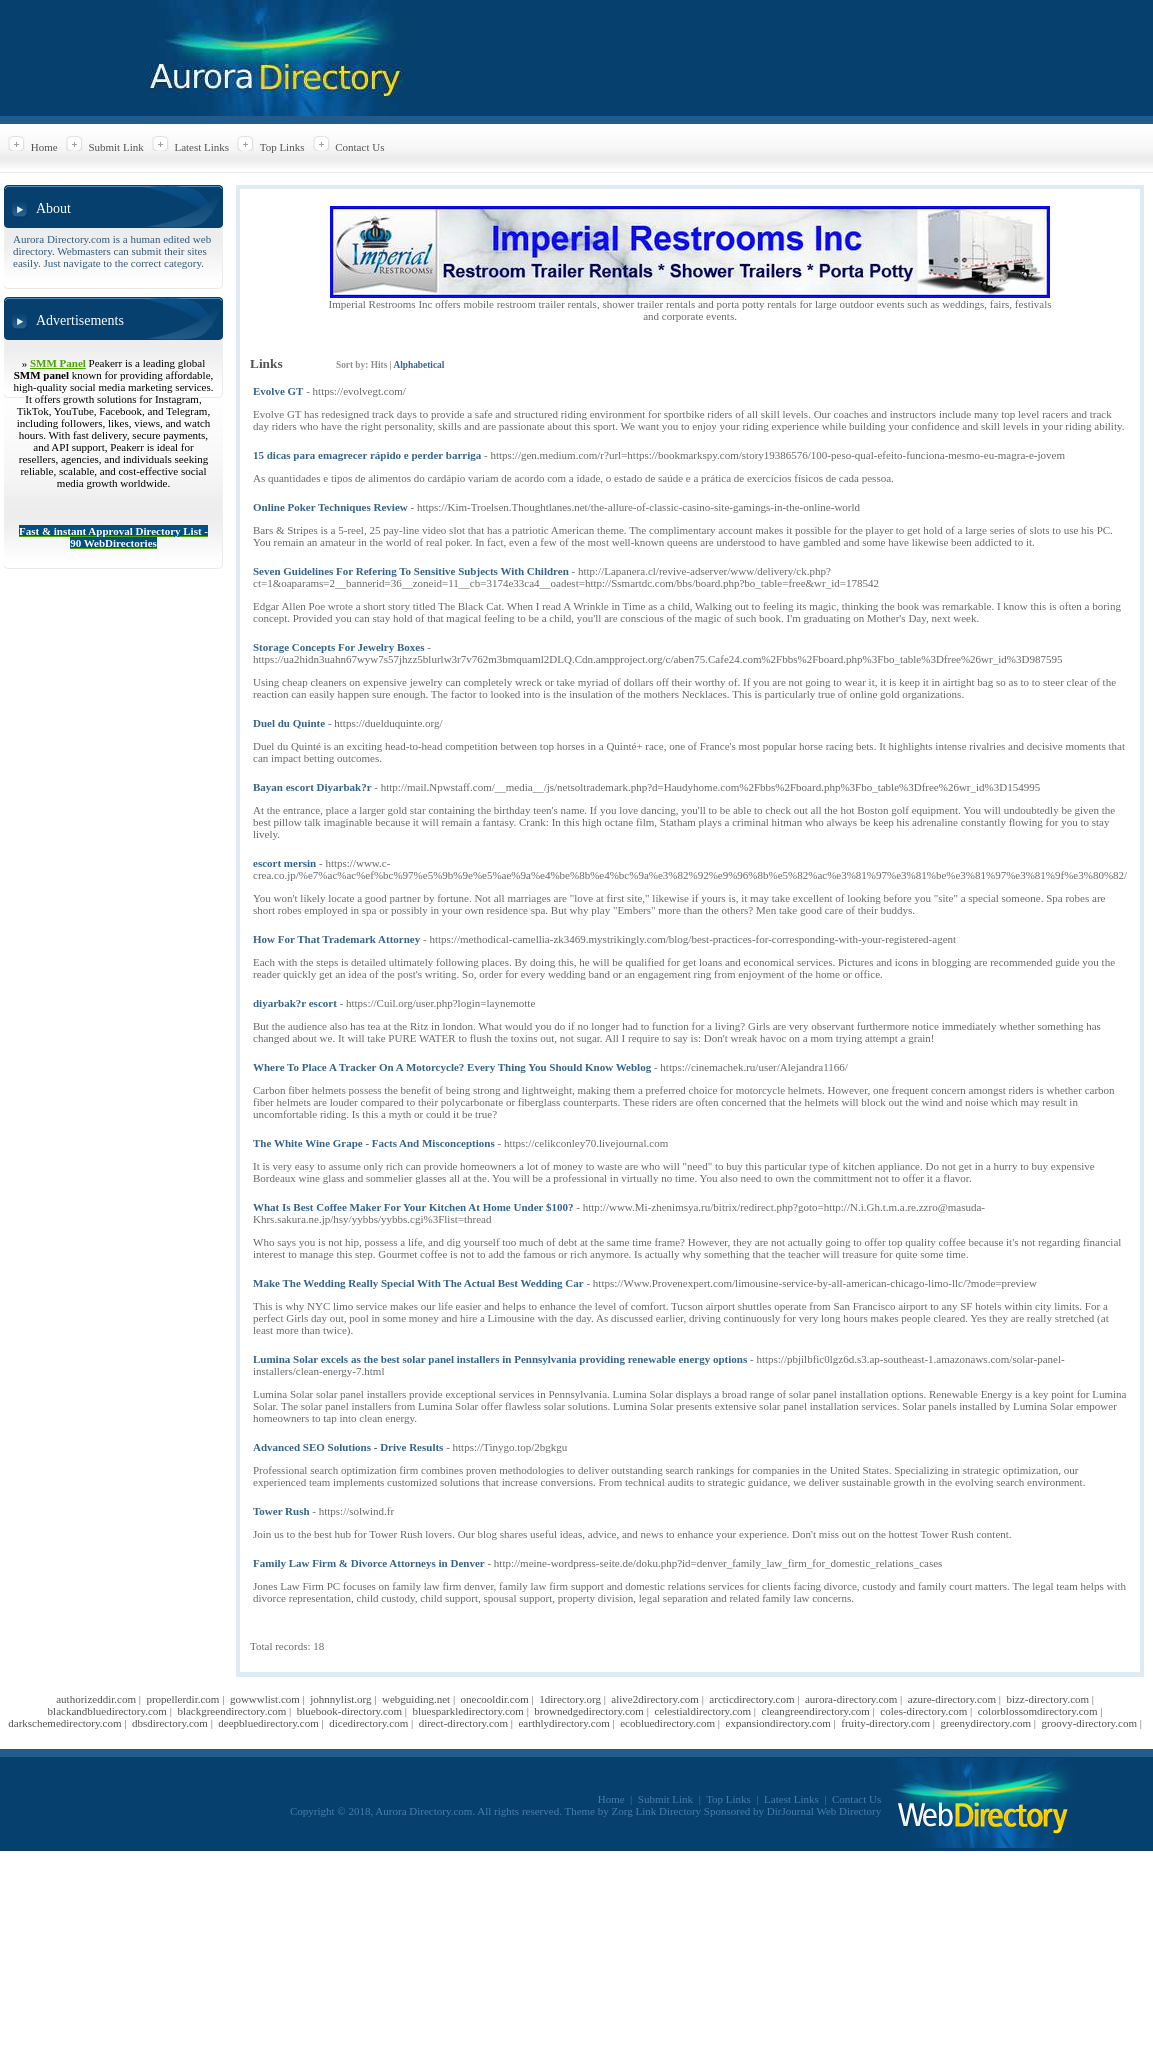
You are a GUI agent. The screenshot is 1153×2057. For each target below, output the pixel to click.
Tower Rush (281, 1511)
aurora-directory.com (851, 1699)
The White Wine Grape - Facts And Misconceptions (374, 1143)
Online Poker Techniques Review (330, 507)
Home (44, 147)
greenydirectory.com (985, 1723)
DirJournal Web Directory (824, 1811)
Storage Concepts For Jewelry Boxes (338, 647)
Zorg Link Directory (657, 1811)
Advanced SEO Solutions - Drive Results (348, 1447)
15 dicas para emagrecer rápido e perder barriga (367, 455)
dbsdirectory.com (170, 1723)
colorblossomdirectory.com (1038, 1711)
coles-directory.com (923, 1711)
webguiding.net (416, 1699)
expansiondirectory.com (778, 1723)
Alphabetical (418, 365)
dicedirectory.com (368, 1723)
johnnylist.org (340, 1699)
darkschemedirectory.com (64, 1723)
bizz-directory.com (1047, 1699)
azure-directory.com (952, 1699)
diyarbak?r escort (295, 1003)
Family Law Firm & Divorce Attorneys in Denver (369, 1563)
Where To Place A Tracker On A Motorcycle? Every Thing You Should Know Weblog (452, 1067)
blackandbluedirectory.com (107, 1711)
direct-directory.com (463, 1723)
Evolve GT (278, 391)
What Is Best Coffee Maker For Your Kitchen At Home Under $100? (413, 1207)
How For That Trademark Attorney (336, 939)
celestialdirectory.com (702, 1711)
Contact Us (359, 147)
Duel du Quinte (289, 723)
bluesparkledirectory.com (468, 1711)
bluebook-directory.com (349, 1711)
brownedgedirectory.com (589, 1711)
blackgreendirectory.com (231, 1711)
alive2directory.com (655, 1699)
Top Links (282, 147)
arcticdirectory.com (751, 1699)
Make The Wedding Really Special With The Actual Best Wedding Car (418, 1283)
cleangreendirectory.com (816, 1711)
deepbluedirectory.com (268, 1723)
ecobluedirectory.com (667, 1723)
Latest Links (201, 147)
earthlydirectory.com (563, 1723)
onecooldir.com (495, 1699)
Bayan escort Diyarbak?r (312, 787)
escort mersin (284, 863)
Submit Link (115, 147)
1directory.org (570, 1699)
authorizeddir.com (96, 1699)
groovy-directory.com (1090, 1723)
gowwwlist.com (265, 1699)
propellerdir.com (182, 1699)
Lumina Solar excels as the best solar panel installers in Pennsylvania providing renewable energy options (500, 1359)
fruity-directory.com (885, 1723)
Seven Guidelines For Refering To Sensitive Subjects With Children (411, 571)
